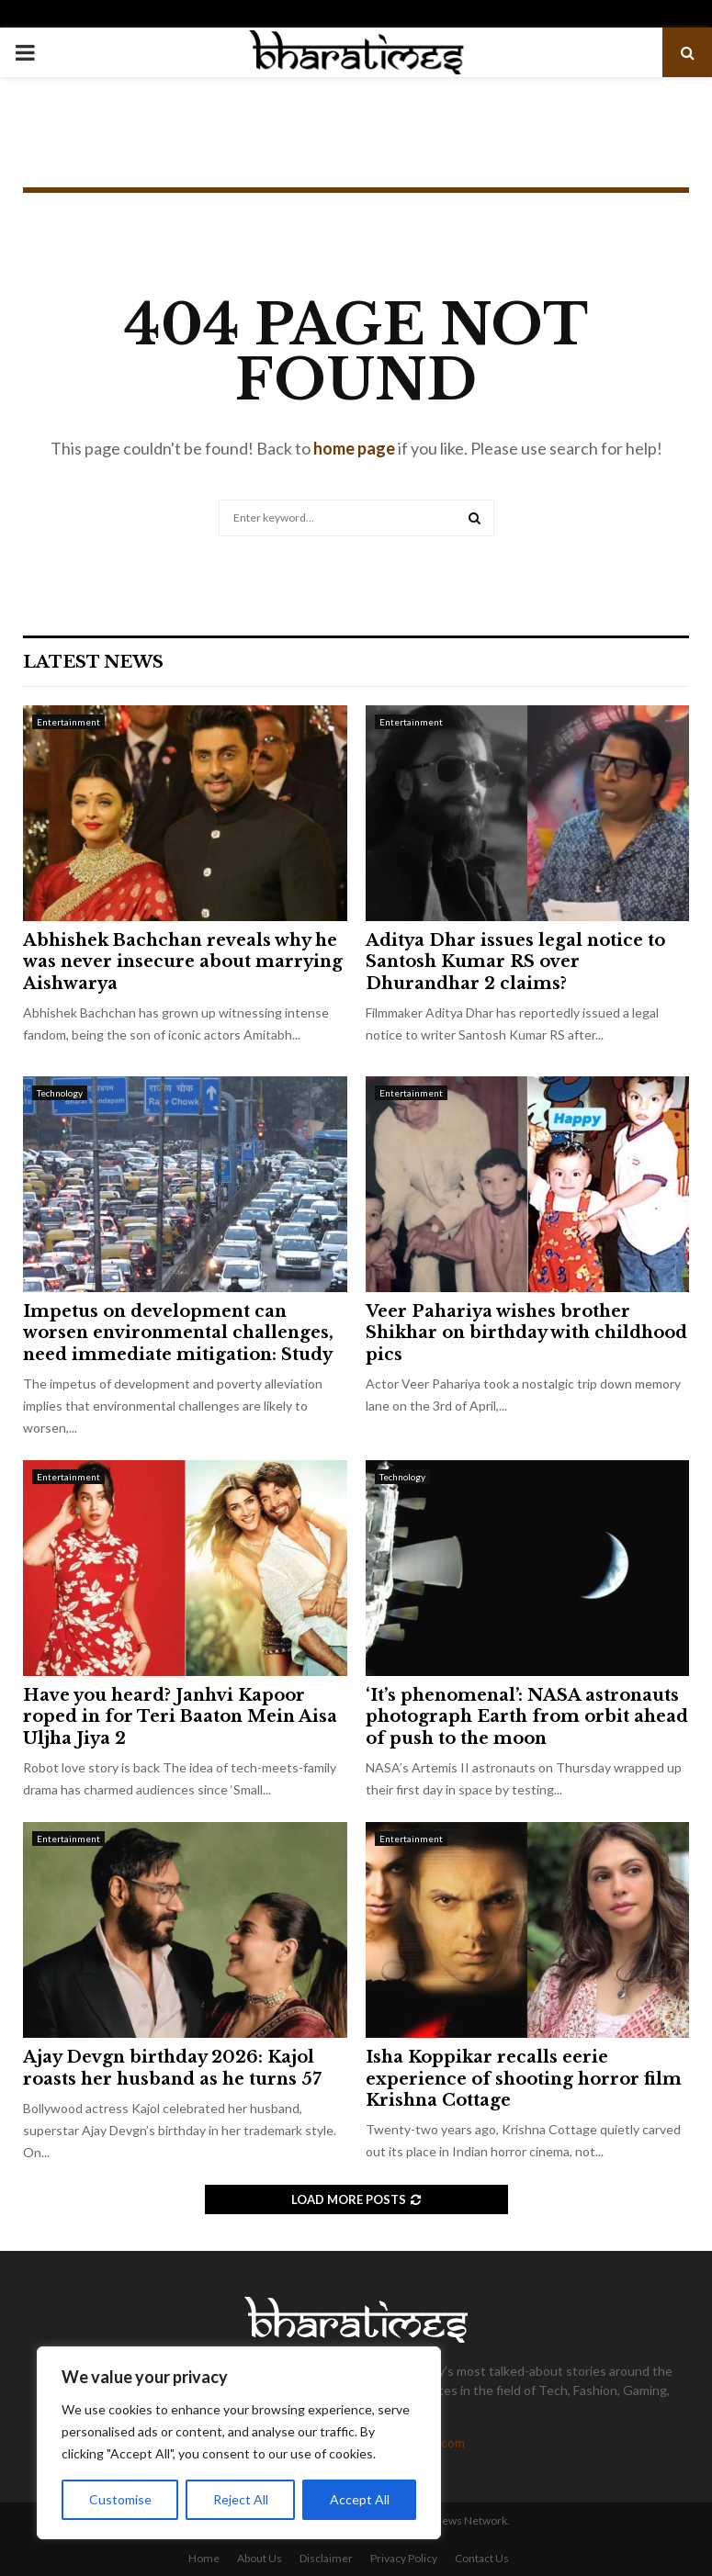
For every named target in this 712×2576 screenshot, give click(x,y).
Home (204, 2558)
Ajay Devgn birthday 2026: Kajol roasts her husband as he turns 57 (172, 2067)
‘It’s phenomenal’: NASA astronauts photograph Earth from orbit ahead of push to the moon (527, 1717)
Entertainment (68, 721)
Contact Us (482, 2558)
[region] (239, 2442)
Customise (120, 2499)
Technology (60, 1092)
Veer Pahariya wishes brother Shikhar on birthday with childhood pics (526, 1333)
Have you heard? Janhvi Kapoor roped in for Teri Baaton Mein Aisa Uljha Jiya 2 (180, 1717)
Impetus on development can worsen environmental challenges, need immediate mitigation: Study (178, 1333)
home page (354, 448)
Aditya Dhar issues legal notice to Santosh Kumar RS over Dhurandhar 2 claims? (515, 962)
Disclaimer (326, 2558)
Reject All (240, 2499)
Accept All (360, 2499)
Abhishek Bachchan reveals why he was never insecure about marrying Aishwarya (183, 962)
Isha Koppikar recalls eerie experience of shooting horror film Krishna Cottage (524, 2078)
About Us (259, 2558)
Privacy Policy (403, 2558)
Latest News (93, 662)
